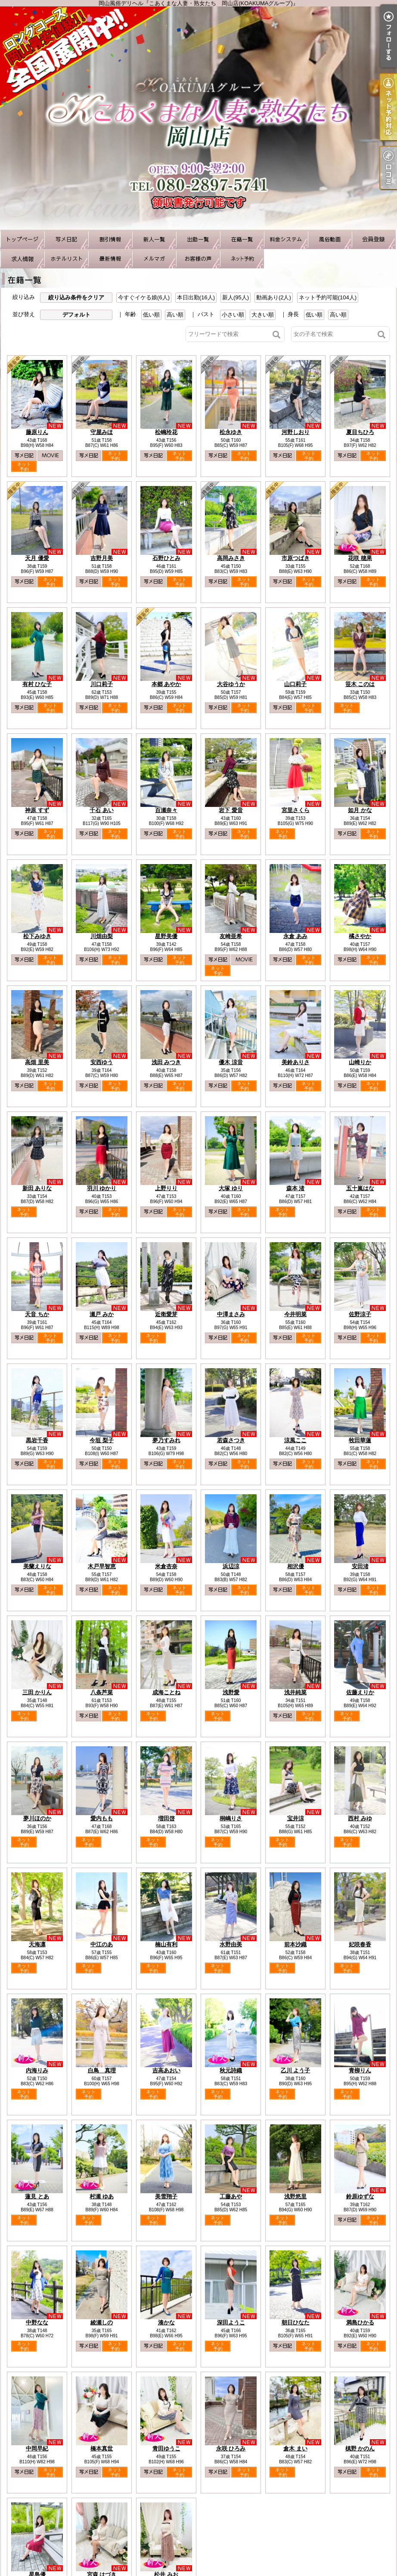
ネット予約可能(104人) (328, 297)
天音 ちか (37, 1314)
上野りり (166, 1188)
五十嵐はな (360, 1188)
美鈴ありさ (296, 1062)
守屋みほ (101, 432)
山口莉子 (295, 684)
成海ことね (166, 1692)
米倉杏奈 (166, 1566)
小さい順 (233, 314)
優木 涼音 (231, 1062)
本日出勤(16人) (196, 297)
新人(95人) (235, 297)
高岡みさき (231, 558)
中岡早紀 (37, 2448)
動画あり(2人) (273, 297)
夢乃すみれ (166, 1440)
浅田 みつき (166, 1062)
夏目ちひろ (360, 432)
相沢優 (295, 1566)
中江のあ (101, 1944)
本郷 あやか (166, 684)
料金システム (286, 239)
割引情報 (110, 239)
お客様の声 (198, 258)
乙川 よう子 (295, 2070)
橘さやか (360, 936)
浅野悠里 (295, 2196)
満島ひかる (360, 2322)
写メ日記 (66, 239)
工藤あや (231, 2196)
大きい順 (262, 314)
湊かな (166, 2322)
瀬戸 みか (102, 1314)
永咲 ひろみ (231, 2448)
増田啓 (166, 1818)
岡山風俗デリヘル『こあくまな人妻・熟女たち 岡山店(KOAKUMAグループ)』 (198, 118)
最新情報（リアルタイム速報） (110, 258)
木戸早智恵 (102, 1566)
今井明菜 (295, 1314)
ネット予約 (242, 258)
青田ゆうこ (166, 2448)
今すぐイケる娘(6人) (144, 297)
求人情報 (22, 258)
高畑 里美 (37, 1062)
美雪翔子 (166, 2196)
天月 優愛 (37, 558)
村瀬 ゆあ (102, 2196)
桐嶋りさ (231, 1818)
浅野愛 (231, 1692)
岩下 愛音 (231, 810)
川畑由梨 (101, 936)
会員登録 (374, 239)
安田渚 (360, 1566)
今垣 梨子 (102, 1440)
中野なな (37, 2322)
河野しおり (296, 432)
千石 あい (102, 810)
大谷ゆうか (231, 684)
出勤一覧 (198, 239)
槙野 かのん (360, 2448)
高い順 (175, 314)
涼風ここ (295, 1440)
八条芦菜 (101, 1692)
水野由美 (231, 1944)
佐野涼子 (360, 1314)
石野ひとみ (166, 558)
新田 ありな (37, 1188)
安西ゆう (101, 1062)
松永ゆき (231, 432)
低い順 (151, 314)
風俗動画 (330, 239)
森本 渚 (295, 1188)
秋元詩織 (231, 2070)
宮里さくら (296, 810)
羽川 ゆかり (102, 1188)
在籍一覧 (242, 239)
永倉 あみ (295, 936)
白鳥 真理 (102, 2070)
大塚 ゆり (231, 1188)
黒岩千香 (37, 1440)
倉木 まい (295, 2448)
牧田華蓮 (360, 1440)
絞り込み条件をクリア (76, 297)
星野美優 (166, 936)
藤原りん (37, 432)
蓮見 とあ (37, 2196)
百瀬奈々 (166, 810)
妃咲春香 (360, 1944)
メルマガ (154, 258)
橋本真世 (101, 2448)
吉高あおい (166, 2070)
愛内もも (101, 1818)
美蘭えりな (37, 1566)
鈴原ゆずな (360, 2196)
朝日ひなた (296, 2322)
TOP (22, 239)
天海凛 (37, 1944)
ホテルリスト (66, 258)
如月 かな (360, 810)
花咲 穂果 (360, 558)
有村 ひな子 (37, 684)
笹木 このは (360, 684)
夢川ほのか (37, 1818)
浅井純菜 (295, 1692)
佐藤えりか (360, 1692)
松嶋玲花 (166, 432)
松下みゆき (37, 936)
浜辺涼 (231, 1566)
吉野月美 (101, 558)
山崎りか (360, 1062)
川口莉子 (101, 684)
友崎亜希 (231, 936)
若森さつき (231, 1440)
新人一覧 (154, 239)
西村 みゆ (360, 1818)
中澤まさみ (231, 1314)
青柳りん (360, 2070)
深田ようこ (231, 2322)
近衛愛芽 (166, 1314)
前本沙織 (295, 1944)
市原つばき (296, 558)
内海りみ (37, 2070)
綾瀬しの (101, 2322)
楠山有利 (166, 1944)
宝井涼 (295, 1818)
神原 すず (37, 810)
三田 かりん (37, 1692)
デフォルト (76, 314)
